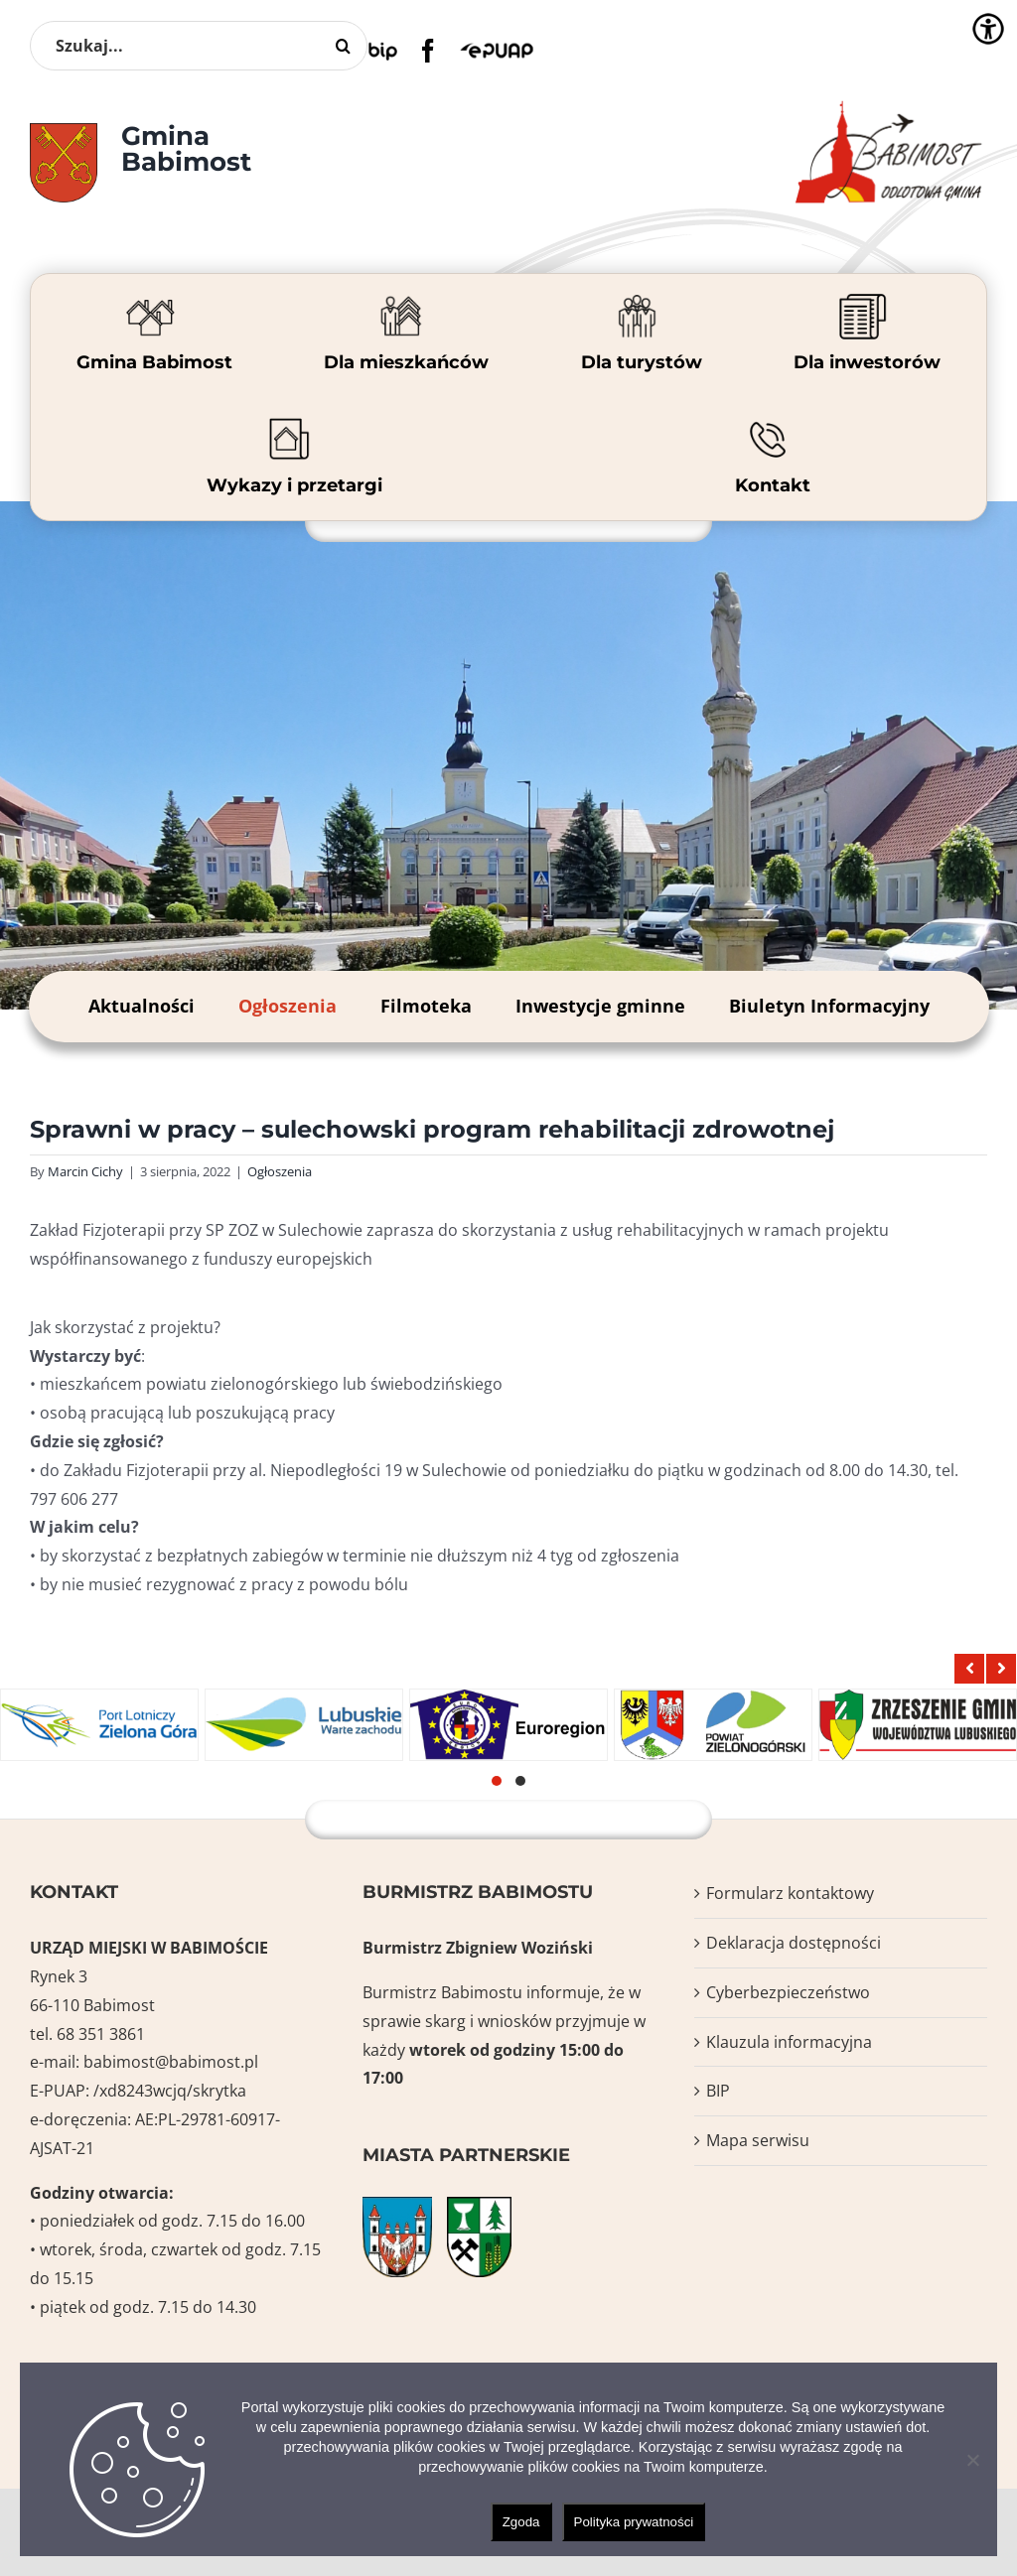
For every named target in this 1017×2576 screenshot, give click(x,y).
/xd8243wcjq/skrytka (169, 2090)
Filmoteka (426, 1005)
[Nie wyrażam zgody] (972, 2460)
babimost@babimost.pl (170, 2062)
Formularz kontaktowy (790, 1893)
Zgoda (521, 2521)
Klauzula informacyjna (789, 2042)
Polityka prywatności (634, 2521)
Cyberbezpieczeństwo (788, 1992)
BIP (718, 2090)
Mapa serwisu (757, 2140)
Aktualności (141, 1005)
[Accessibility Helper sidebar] (988, 29)
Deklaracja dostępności (793, 1943)
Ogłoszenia (287, 1005)
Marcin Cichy (85, 1171)
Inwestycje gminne (600, 1005)
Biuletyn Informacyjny (829, 1005)
